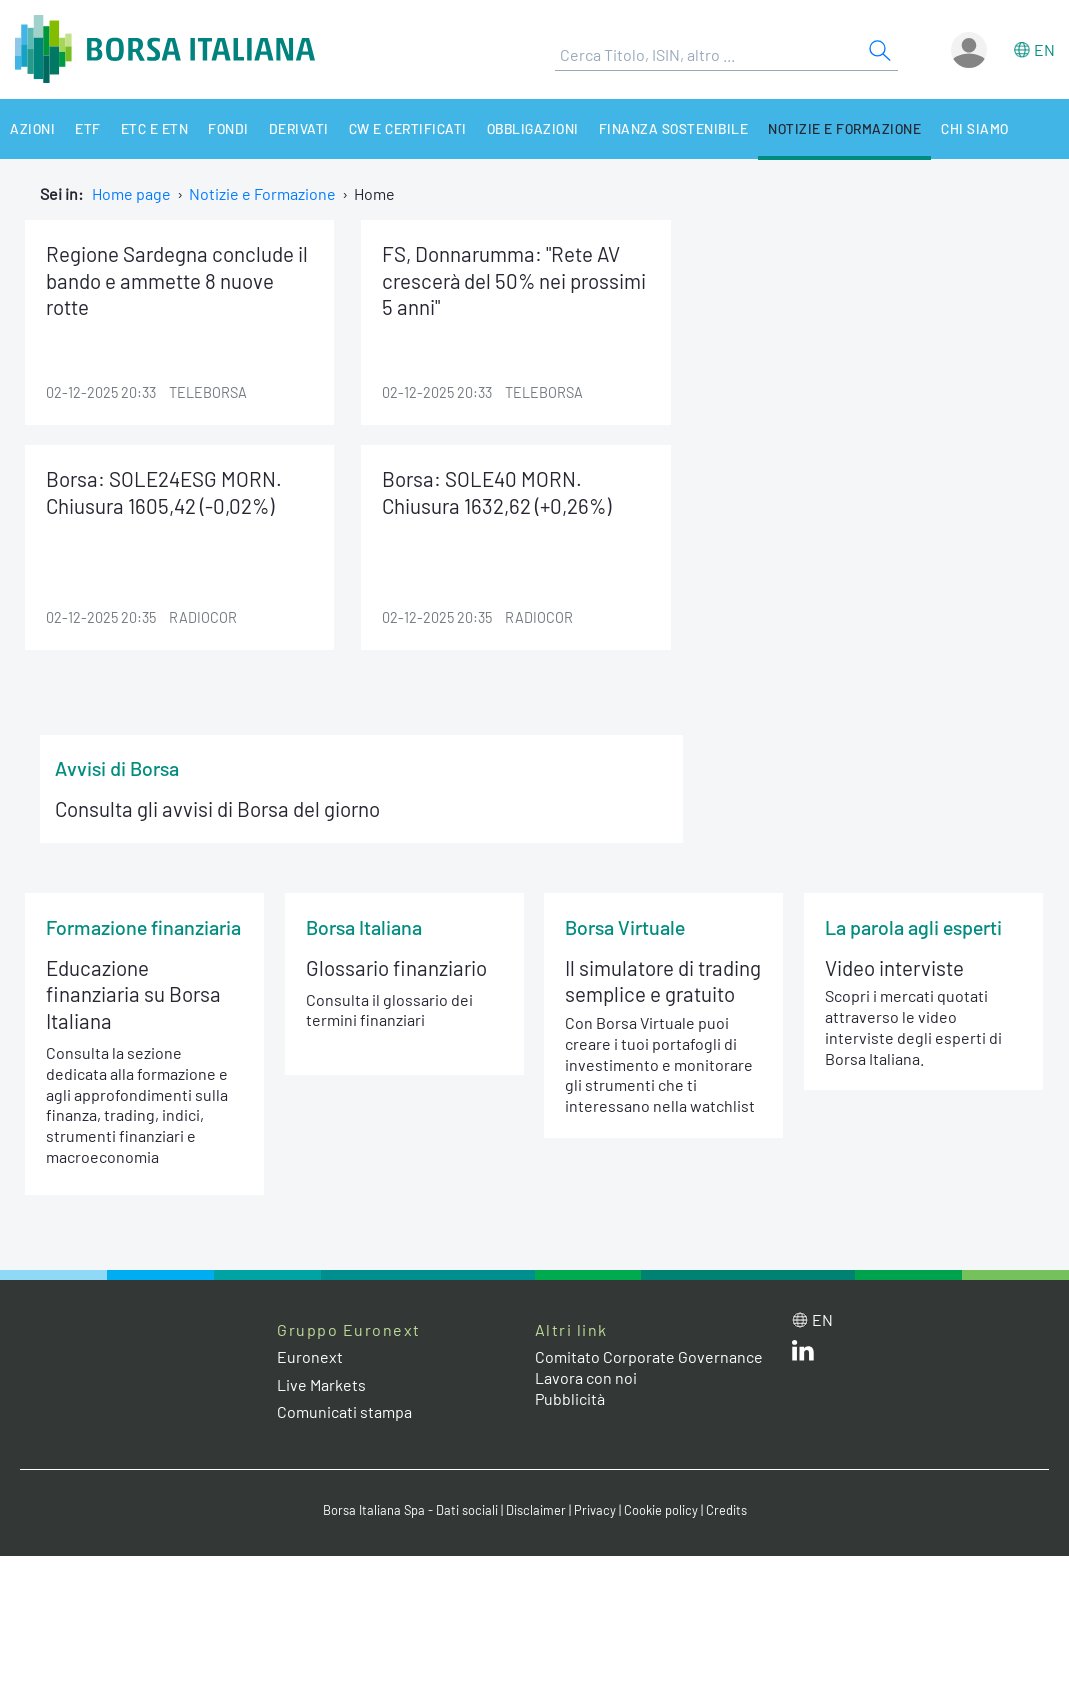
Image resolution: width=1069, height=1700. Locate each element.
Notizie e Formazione (844, 128)
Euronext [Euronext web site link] (310, 1356)
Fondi (228, 128)
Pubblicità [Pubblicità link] (570, 1398)
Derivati (299, 128)
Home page (131, 193)
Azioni (32, 128)
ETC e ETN (155, 128)
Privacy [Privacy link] (595, 1510)
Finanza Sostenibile (674, 128)
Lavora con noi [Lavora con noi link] (586, 1377)
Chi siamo (975, 128)
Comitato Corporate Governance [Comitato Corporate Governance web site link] (649, 1356)
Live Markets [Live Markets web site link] (321, 1384)
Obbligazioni (533, 128)
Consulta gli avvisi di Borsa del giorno (217, 808)
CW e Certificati (408, 128)
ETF (88, 128)
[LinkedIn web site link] (803, 1354)
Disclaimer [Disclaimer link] (536, 1510)
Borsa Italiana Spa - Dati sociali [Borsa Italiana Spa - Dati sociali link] (410, 1510)
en (1044, 49)
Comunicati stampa (344, 1411)
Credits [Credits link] (726, 1510)
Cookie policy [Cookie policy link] (661, 1510)
